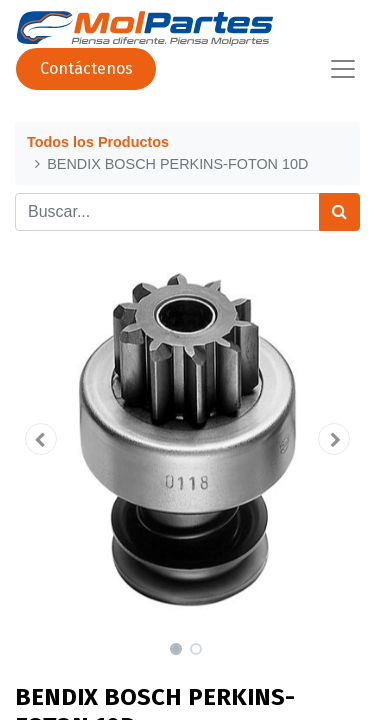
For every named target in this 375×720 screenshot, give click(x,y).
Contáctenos (86, 68)
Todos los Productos (98, 142)
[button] (41, 439)
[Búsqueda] (339, 212)
